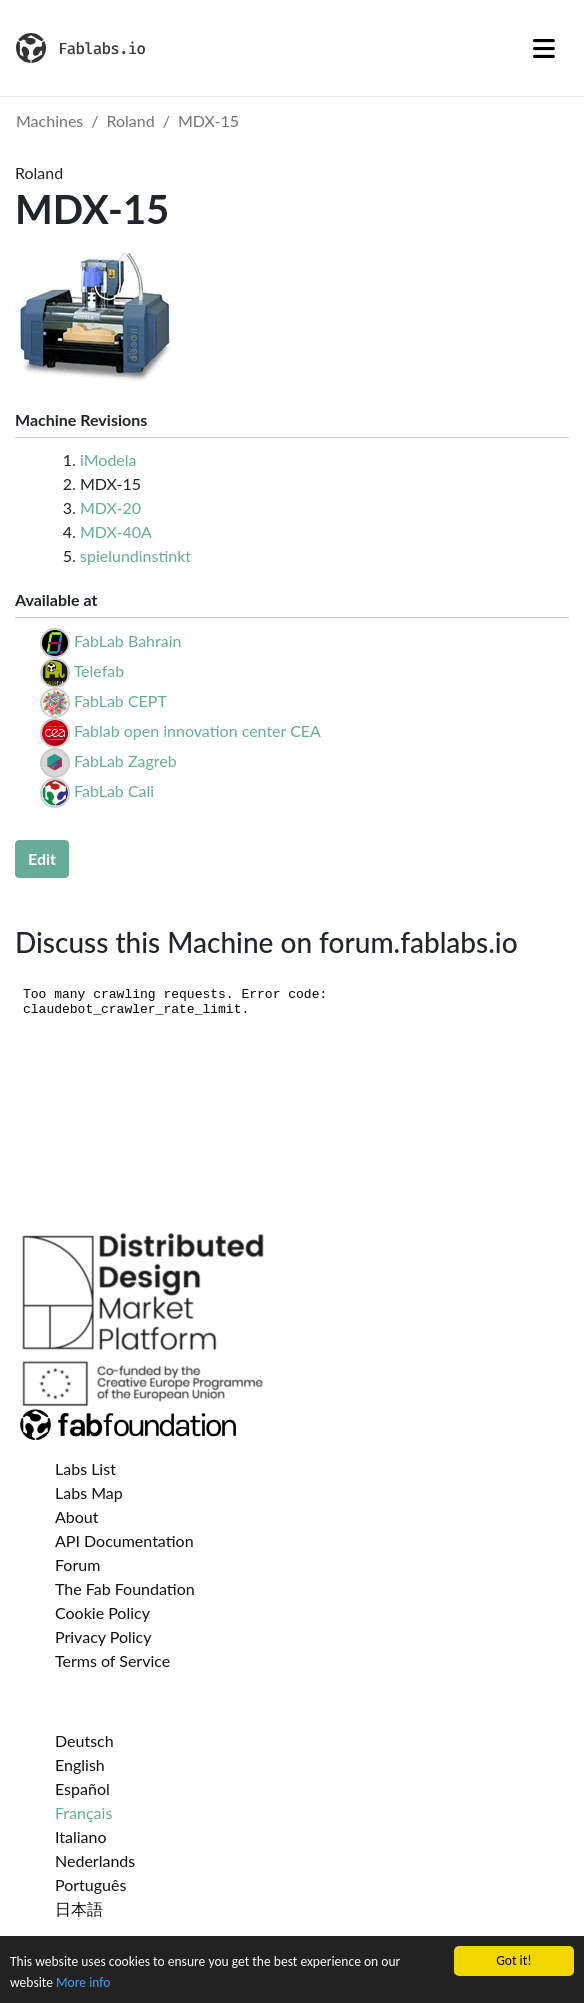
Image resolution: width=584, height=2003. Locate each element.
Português (90, 1884)
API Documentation (124, 1540)
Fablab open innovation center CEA (197, 730)
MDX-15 (208, 120)
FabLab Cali (114, 790)
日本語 (79, 1908)
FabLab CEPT (120, 700)
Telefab (99, 670)
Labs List (85, 1468)
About (77, 1516)
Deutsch (84, 1740)
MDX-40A (116, 531)
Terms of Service (112, 1660)
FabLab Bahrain (127, 640)
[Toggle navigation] (544, 48)
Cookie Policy (102, 1612)
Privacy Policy (103, 1636)
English (80, 1764)
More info (83, 1984)
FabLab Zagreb (125, 760)
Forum (77, 1564)
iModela (108, 459)
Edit (42, 858)
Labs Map (89, 1492)
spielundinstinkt (135, 555)
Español (82, 1788)
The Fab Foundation (125, 1588)
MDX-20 (110, 507)
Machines (49, 120)
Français (83, 1812)
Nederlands (95, 1860)
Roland (131, 120)
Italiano (81, 1836)
